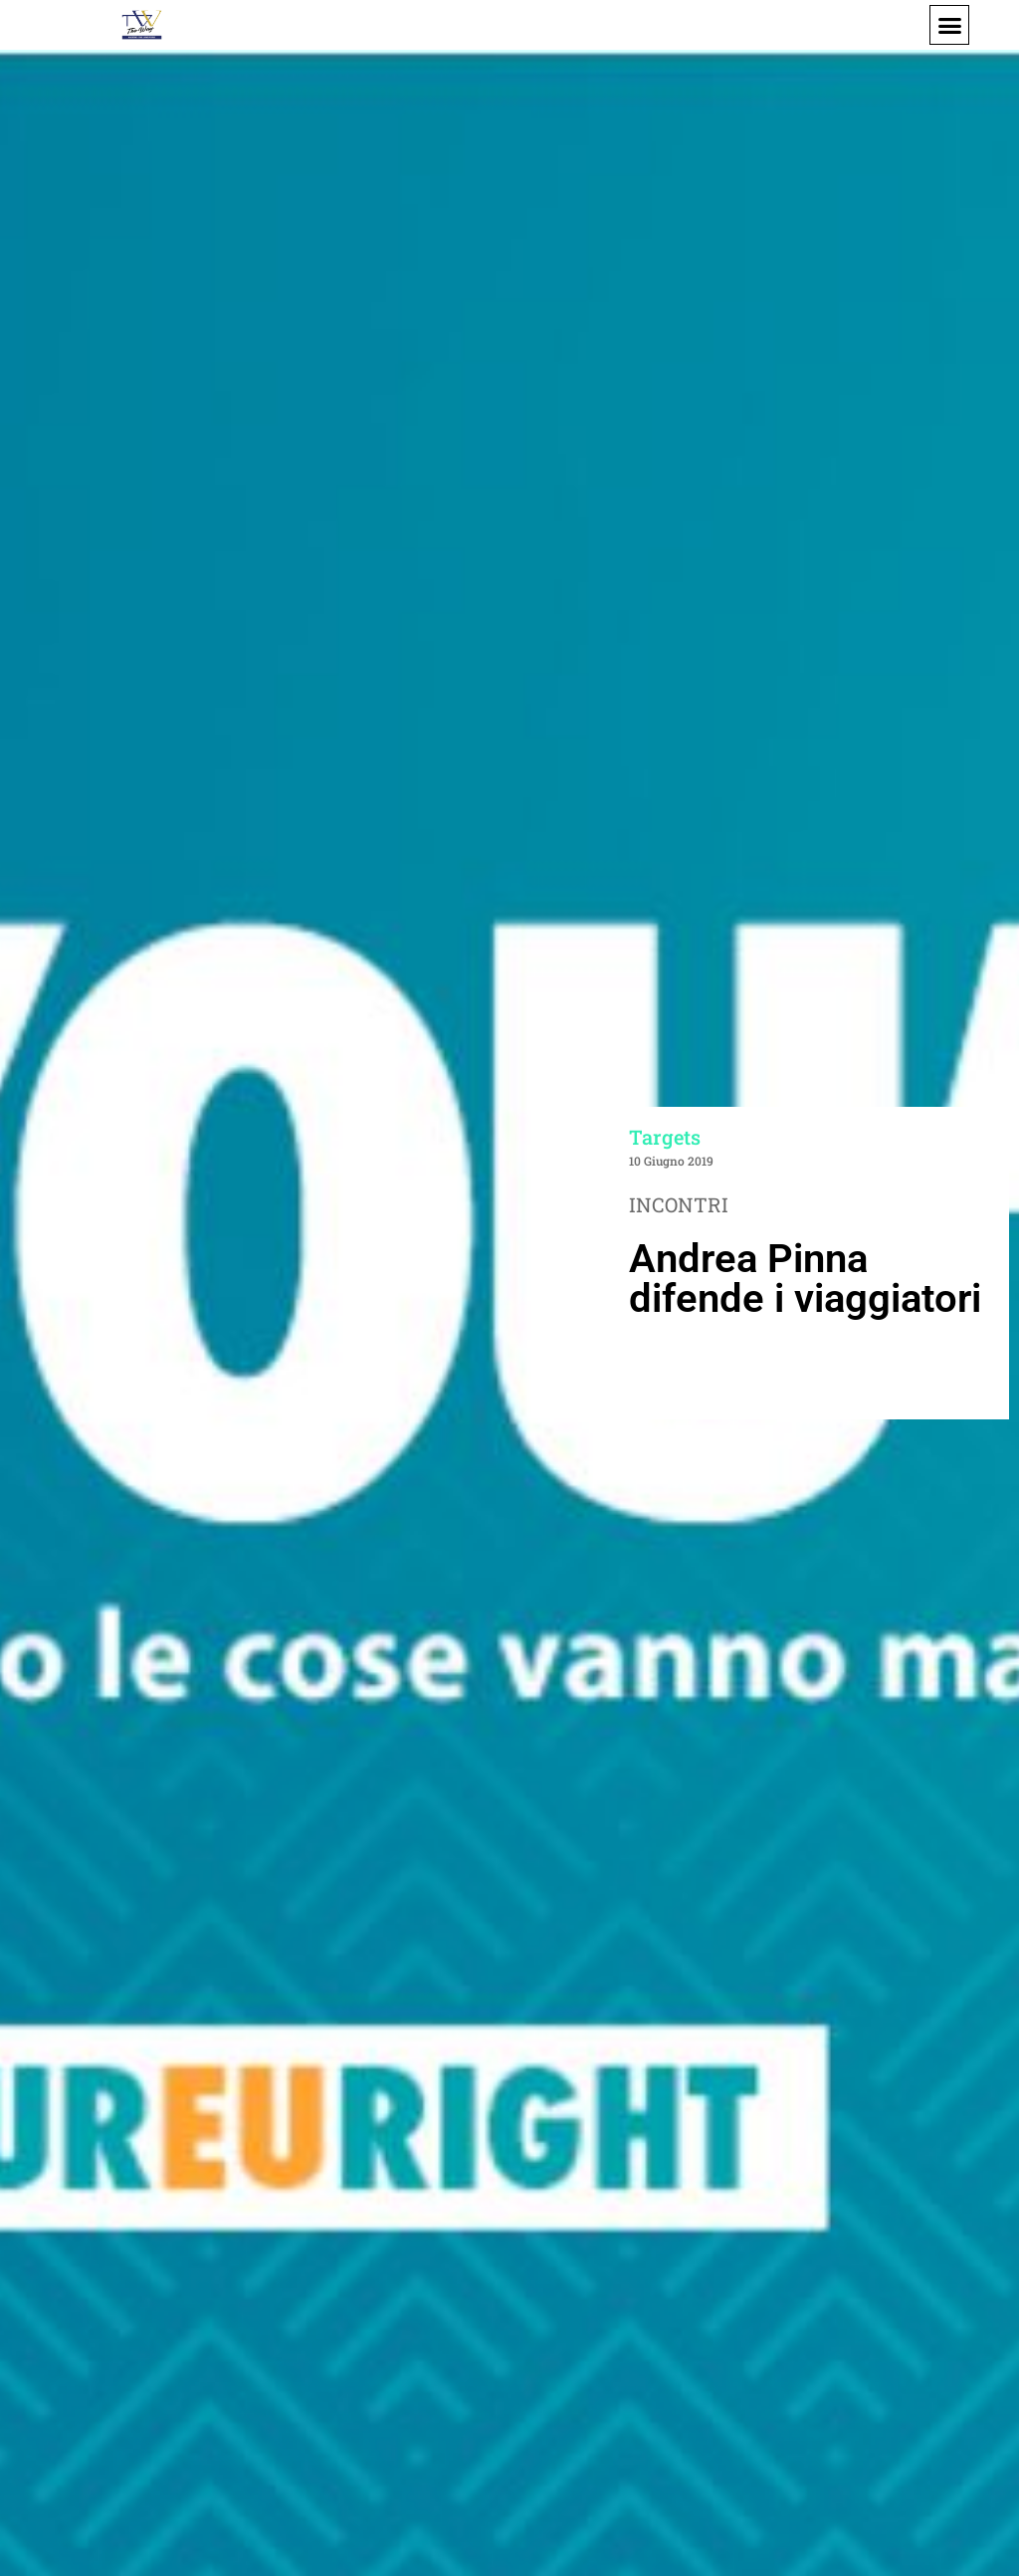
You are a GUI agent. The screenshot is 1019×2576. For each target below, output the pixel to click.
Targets (665, 1137)
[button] (949, 25)
